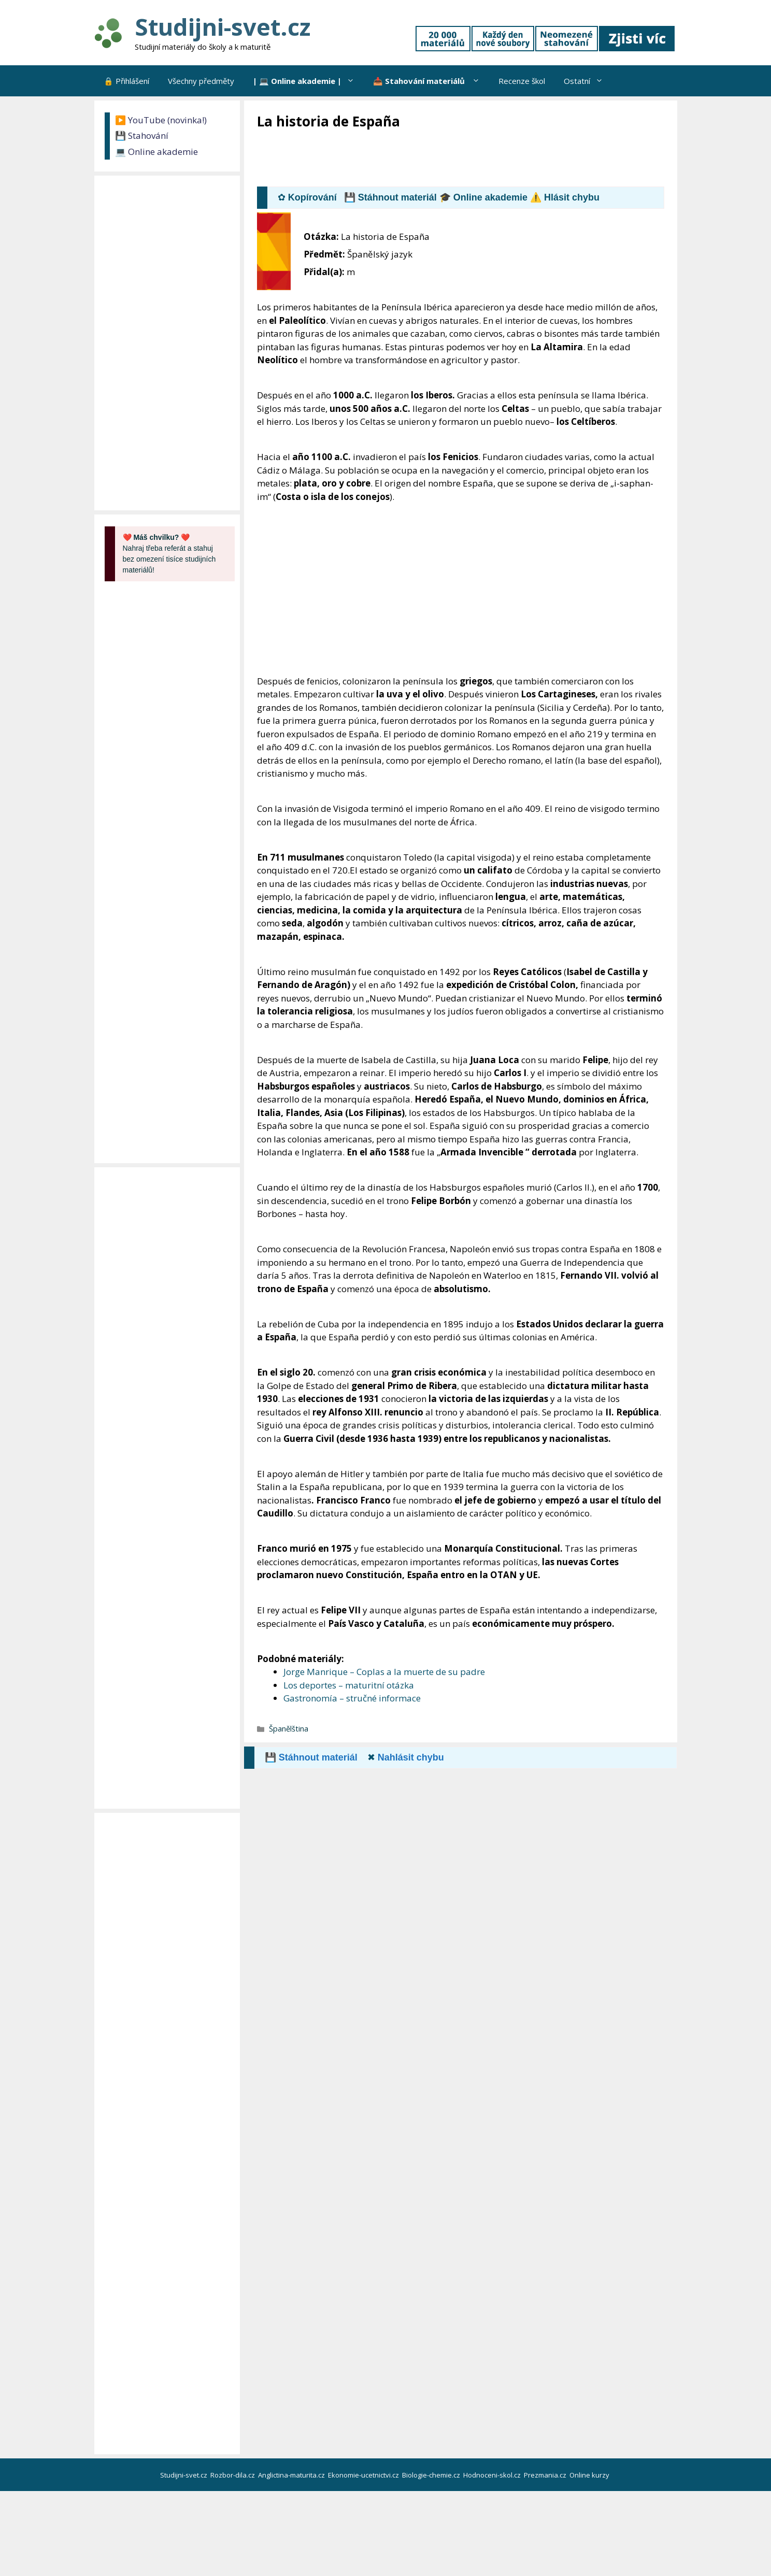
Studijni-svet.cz (222, 26)
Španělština (288, 1729)
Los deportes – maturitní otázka (348, 1685)
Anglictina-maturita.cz (292, 2475)
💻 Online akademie (156, 152)
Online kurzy (590, 2475)
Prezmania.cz (546, 2475)
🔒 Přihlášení (126, 81)
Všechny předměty (201, 81)
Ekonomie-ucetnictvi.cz (364, 2475)
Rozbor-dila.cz (233, 2475)
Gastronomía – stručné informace (352, 1698)
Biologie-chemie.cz (432, 2475)
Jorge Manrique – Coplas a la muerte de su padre (384, 1672)
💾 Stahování (141, 135)
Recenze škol (521, 81)
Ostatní (588, 80)
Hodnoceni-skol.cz (492, 2475)
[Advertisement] (445, 159)
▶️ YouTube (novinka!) (161, 120)
